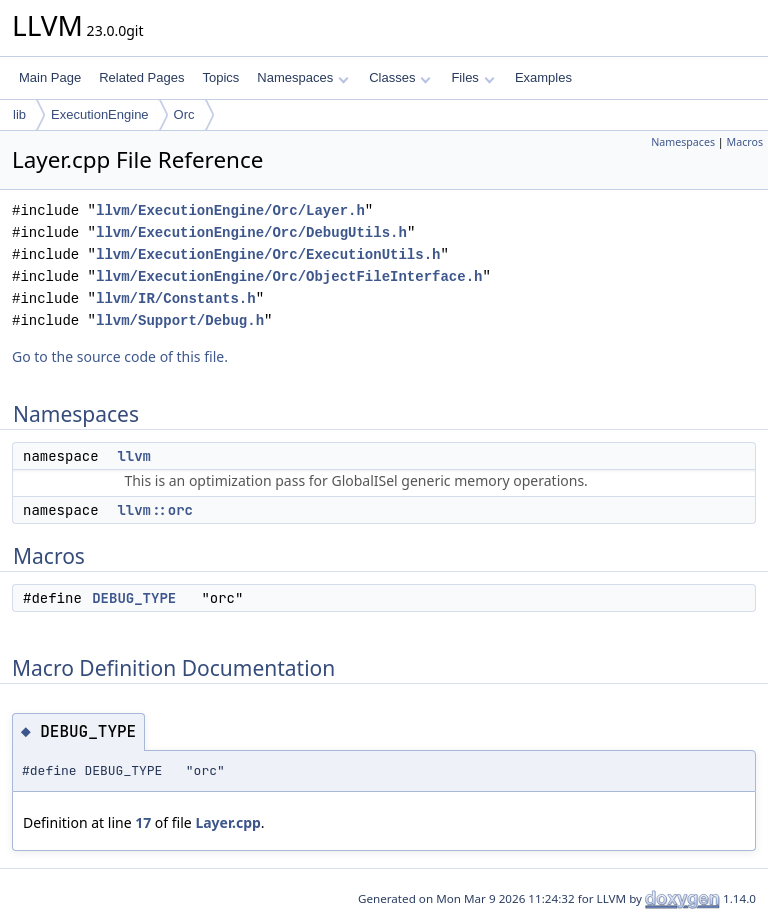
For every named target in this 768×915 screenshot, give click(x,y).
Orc (184, 114)
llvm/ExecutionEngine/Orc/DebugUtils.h (251, 232)
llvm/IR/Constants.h (176, 298)
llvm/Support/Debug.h (180, 320)
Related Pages (141, 77)
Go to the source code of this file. (120, 356)
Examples (543, 77)
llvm (134, 456)
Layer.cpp (227, 822)
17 (143, 822)
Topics (220, 77)
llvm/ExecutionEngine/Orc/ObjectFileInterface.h (289, 276)
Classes (400, 77)
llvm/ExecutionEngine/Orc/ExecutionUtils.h (268, 254)
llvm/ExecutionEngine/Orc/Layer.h (230, 210)
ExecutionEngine (100, 114)
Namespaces (302, 77)
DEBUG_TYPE (134, 598)
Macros (745, 142)
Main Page (50, 77)
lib (19, 114)
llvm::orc (155, 510)
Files (472, 77)
